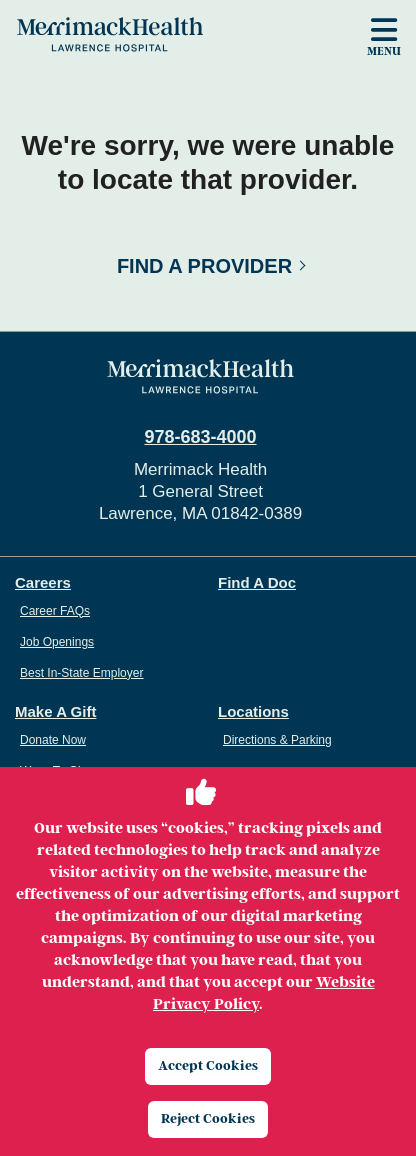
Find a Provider (204, 266)
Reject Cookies (208, 1118)
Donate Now (53, 740)
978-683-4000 (200, 437)
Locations (253, 711)
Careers (43, 582)
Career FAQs (55, 611)
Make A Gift (55, 711)
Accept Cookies (208, 1065)
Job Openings (57, 642)
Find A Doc (257, 582)
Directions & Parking (277, 740)
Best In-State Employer (81, 673)
